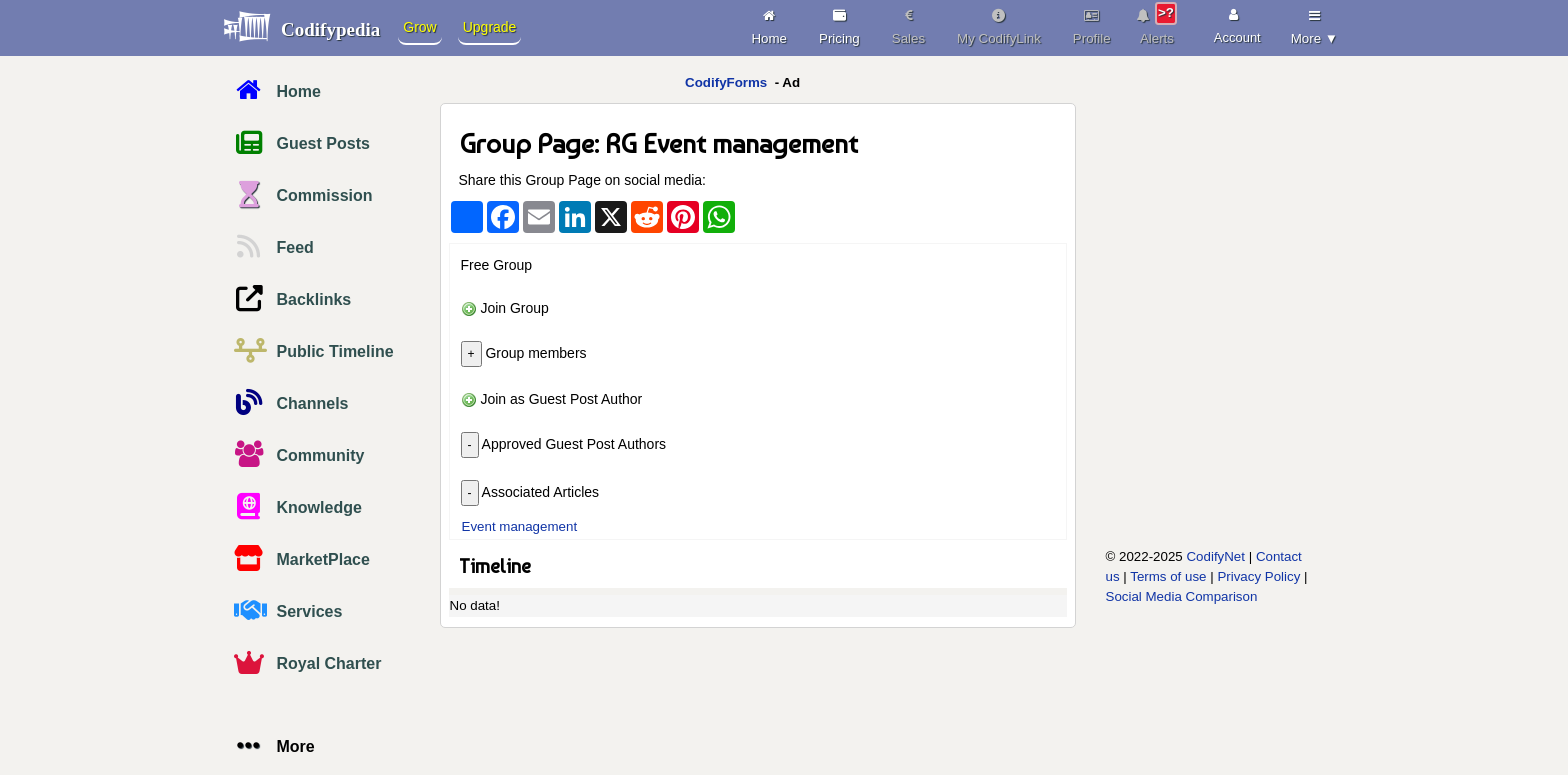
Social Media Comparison (1182, 596)
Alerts (1157, 24)
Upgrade (490, 27)
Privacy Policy (1258, 576)
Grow (419, 27)
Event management (520, 526)
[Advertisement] (1191, 397)
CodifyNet (1215, 556)
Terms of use (1168, 576)
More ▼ (1314, 24)
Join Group (505, 308)
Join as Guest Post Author (552, 399)
